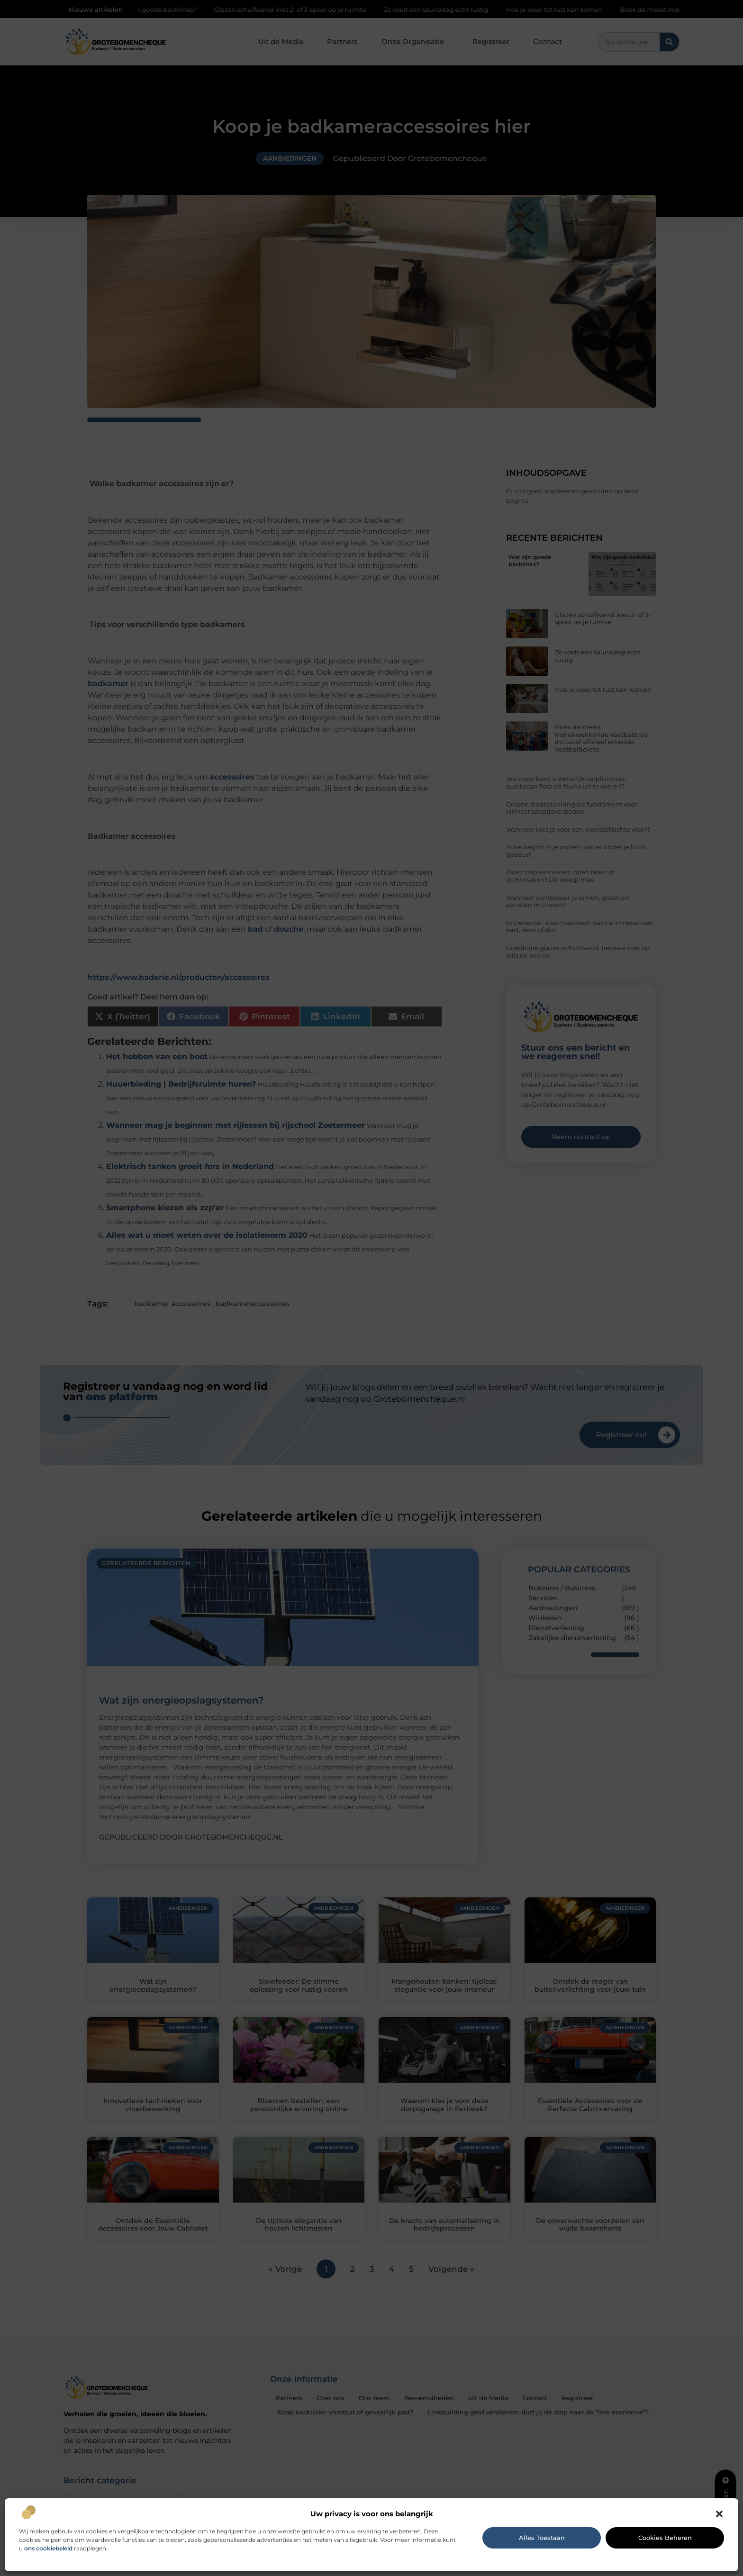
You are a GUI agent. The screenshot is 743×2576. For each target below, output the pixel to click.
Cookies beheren (665, 2537)
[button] (719, 2514)
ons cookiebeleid (48, 2548)
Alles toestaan (542, 2537)
